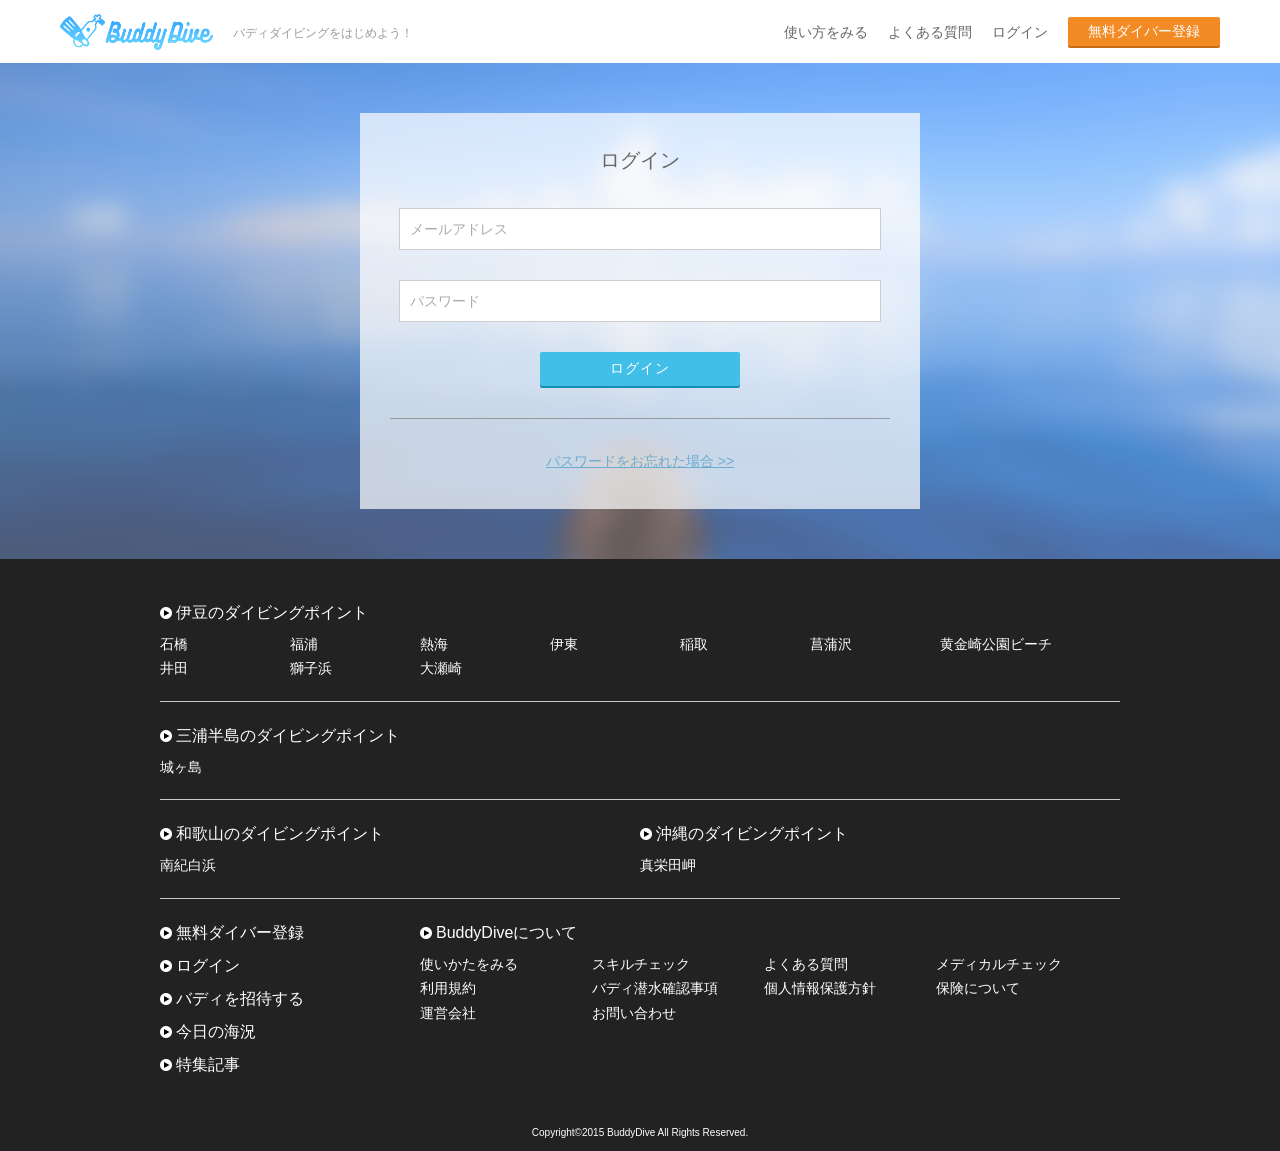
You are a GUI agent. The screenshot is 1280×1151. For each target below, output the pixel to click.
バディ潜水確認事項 (655, 988)
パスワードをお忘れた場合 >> (640, 461)
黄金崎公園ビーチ (996, 644)
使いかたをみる (469, 964)
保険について (978, 988)
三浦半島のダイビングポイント (288, 735)
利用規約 (448, 988)
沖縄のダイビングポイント (752, 833)
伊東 (564, 644)
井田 (174, 668)
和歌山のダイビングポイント (280, 833)
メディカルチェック (999, 964)
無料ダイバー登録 (1144, 31)
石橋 (174, 644)
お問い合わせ (634, 1013)
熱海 (434, 644)
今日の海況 (216, 1031)
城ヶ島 (181, 767)
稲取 (694, 644)
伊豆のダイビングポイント (272, 612)
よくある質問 (930, 32)
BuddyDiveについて (506, 932)
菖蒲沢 (831, 644)
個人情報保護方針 (820, 988)
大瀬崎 (441, 668)
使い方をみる (826, 32)
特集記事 (208, 1064)
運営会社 (448, 1013)
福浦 (304, 644)
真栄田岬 (668, 865)
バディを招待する (240, 998)
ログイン (1020, 32)
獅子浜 (311, 668)
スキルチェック (641, 964)
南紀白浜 (188, 865)
